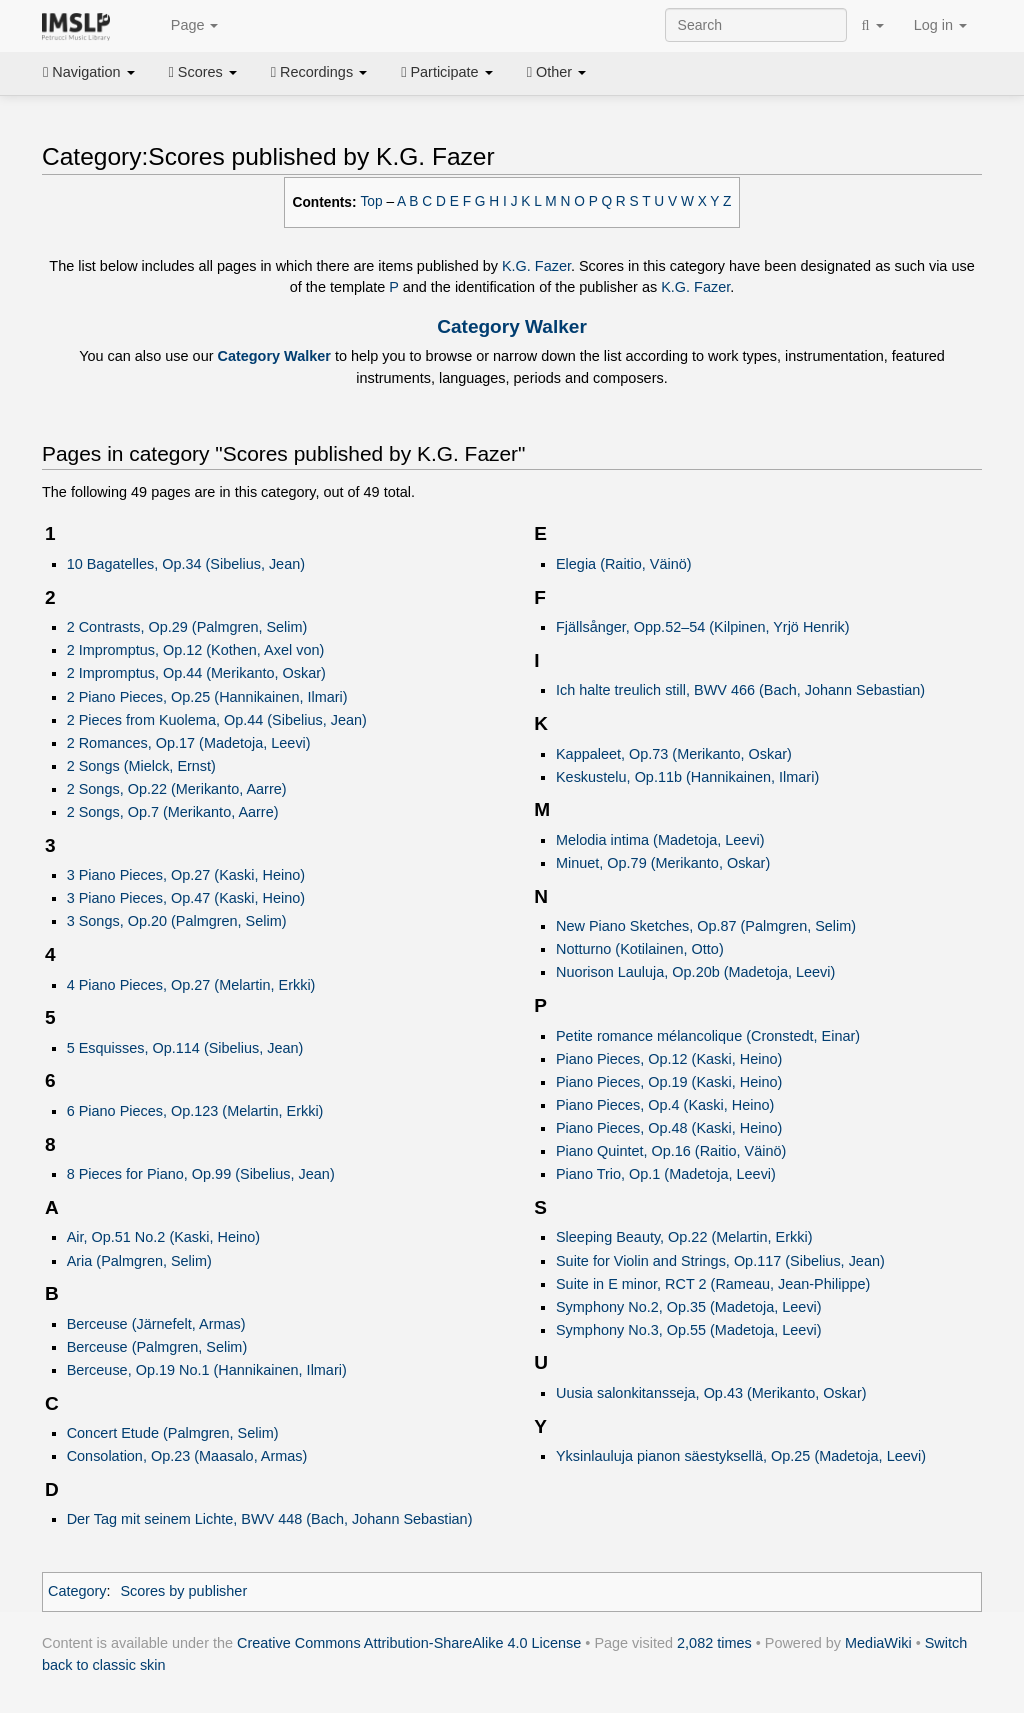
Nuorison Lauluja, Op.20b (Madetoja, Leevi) (695, 972)
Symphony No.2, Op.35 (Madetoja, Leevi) (689, 1307)
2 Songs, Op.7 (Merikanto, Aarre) (173, 812)
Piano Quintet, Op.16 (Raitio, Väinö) (671, 1151)
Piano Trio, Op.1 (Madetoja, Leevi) (666, 1174)
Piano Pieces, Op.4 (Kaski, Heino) (665, 1105)
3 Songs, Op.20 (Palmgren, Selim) (177, 921)
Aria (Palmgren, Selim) (139, 1261)
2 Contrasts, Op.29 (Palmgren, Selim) (187, 627)
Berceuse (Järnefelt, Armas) (156, 1324)
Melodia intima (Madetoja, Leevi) (660, 840)
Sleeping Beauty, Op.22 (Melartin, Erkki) (684, 1237)
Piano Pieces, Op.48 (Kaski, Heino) (669, 1128)
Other (556, 72)
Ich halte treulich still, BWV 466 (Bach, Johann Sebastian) (740, 690)
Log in (940, 25)
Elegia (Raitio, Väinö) (624, 564)
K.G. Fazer (536, 266)
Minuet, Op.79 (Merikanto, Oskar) (663, 863)
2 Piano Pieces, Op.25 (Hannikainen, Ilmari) (207, 697)
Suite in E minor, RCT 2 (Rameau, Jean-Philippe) (713, 1284)
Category (77, 1591)
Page (184, 26)
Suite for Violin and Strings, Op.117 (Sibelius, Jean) (720, 1261)
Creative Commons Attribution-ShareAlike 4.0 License (409, 1643)
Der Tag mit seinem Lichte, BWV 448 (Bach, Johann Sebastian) (270, 1519)
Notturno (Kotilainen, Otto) (640, 949)
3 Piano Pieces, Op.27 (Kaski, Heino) (186, 875)
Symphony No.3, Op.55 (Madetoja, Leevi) (689, 1330)
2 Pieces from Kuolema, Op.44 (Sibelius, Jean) (217, 720)
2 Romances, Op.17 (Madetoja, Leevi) (189, 743)
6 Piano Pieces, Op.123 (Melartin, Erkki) (195, 1111)
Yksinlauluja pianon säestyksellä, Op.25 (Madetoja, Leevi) (741, 1456)
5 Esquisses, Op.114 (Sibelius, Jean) (185, 1048)
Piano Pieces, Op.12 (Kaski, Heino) (669, 1059)
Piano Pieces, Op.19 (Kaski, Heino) (669, 1082)
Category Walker (512, 326)
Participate (447, 72)
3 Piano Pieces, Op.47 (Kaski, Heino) (186, 898)
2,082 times (714, 1643)
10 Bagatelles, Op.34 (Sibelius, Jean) (186, 564)
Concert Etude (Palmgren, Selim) (173, 1433)
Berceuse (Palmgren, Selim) (157, 1347)
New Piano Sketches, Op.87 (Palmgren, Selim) (706, 926)
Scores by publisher (183, 1591)
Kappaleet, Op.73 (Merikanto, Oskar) (674, 754)
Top (372, 201)
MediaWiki (878, 1643)
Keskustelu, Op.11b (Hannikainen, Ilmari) (687, 777)
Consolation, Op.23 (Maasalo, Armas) (187, 1456)
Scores (203, 72)
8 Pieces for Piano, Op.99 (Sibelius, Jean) (201, 1174)
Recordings (319, 72)
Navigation (89, 72)
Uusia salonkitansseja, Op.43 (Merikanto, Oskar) (711, 1393)
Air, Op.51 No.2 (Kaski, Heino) (163, 1237)
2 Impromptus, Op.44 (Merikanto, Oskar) (196, 673)
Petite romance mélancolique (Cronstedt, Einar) (708, 1036)
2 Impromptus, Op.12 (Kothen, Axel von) (196, 650)
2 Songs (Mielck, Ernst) (141, 766)
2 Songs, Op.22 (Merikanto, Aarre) (177, 789)
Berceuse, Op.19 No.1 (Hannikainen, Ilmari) (207, 1370)
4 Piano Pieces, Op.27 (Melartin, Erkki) (191, 985)
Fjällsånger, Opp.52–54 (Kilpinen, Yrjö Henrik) (702, 627)
